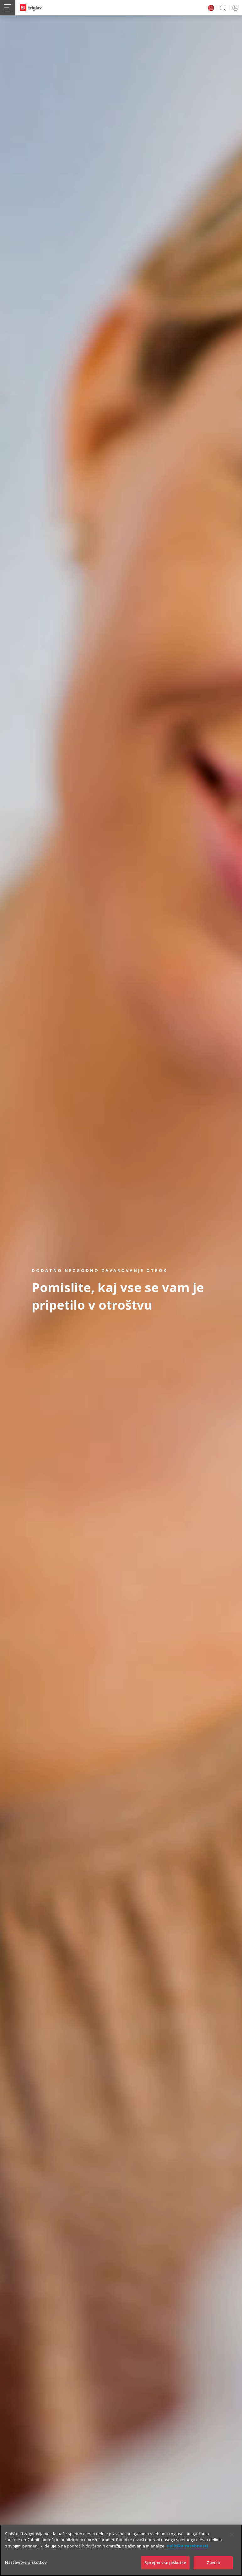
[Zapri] (232, 2543)
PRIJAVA (234, 8)
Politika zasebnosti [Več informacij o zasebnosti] (187, 2554)
